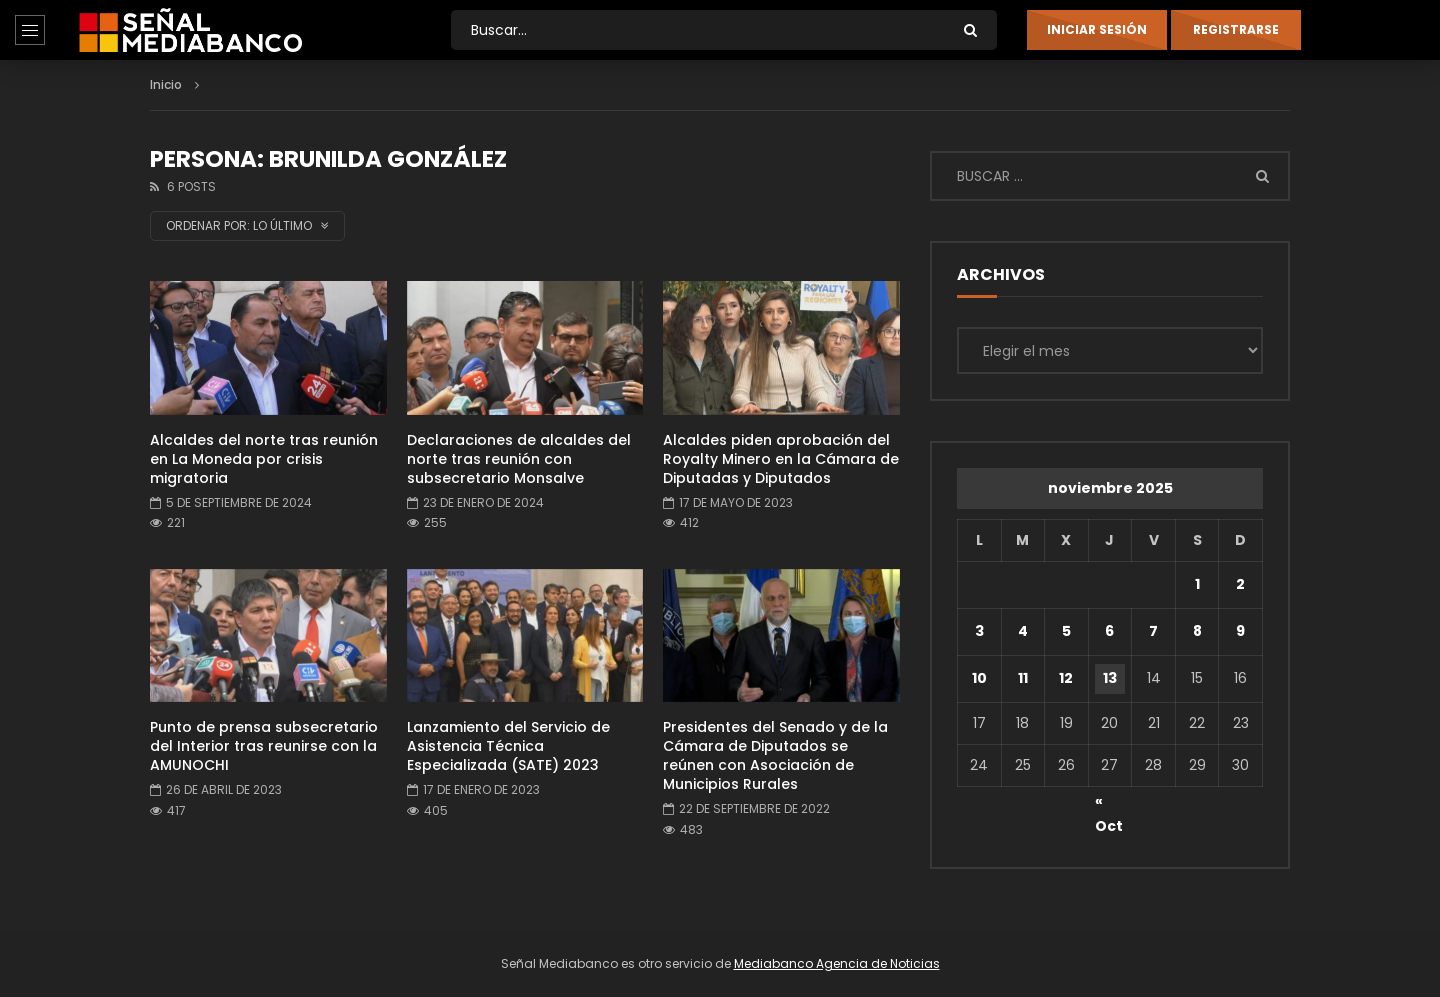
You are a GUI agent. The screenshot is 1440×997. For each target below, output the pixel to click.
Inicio (166, 84)
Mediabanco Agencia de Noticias (837, 963)
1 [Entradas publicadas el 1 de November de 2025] (1197, 584)
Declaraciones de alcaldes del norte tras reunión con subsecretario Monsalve (519, 459)
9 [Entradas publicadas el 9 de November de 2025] (1240, 631)
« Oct (1109, 804)
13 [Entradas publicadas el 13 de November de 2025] (1110, 678)
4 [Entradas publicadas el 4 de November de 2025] (1023, 631)
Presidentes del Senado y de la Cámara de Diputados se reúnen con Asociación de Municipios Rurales (775, 755)
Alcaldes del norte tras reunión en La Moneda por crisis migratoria (264, 459)
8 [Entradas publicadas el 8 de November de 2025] (1197, 631)
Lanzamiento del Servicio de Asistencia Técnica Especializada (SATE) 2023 (508, 746)
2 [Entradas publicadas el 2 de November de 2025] (1240, 584)
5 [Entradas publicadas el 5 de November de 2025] (1066, 631)
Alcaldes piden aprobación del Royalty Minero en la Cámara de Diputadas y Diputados (781, 459)
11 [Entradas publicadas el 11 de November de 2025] (1023, 678)
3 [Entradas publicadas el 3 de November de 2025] (979, 631)
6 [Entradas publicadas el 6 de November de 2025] (1109, 631)
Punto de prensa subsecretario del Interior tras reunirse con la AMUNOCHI (264, 746)
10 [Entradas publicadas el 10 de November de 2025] (979, 678)
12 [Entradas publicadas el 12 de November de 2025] (1066, 678)
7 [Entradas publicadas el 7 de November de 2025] (1153, 631)
